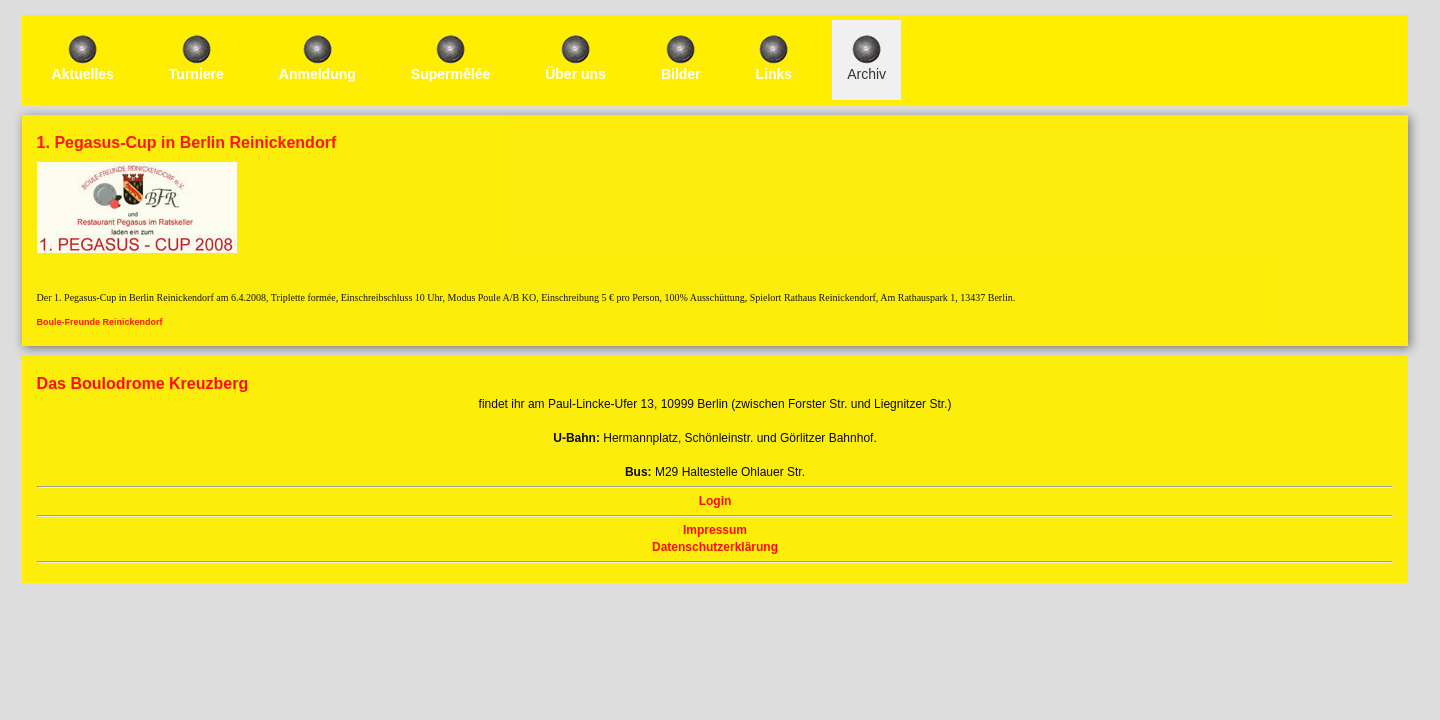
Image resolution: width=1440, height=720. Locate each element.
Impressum (1020, 257)
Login (1004, 228)
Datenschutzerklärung (1051, 274)
